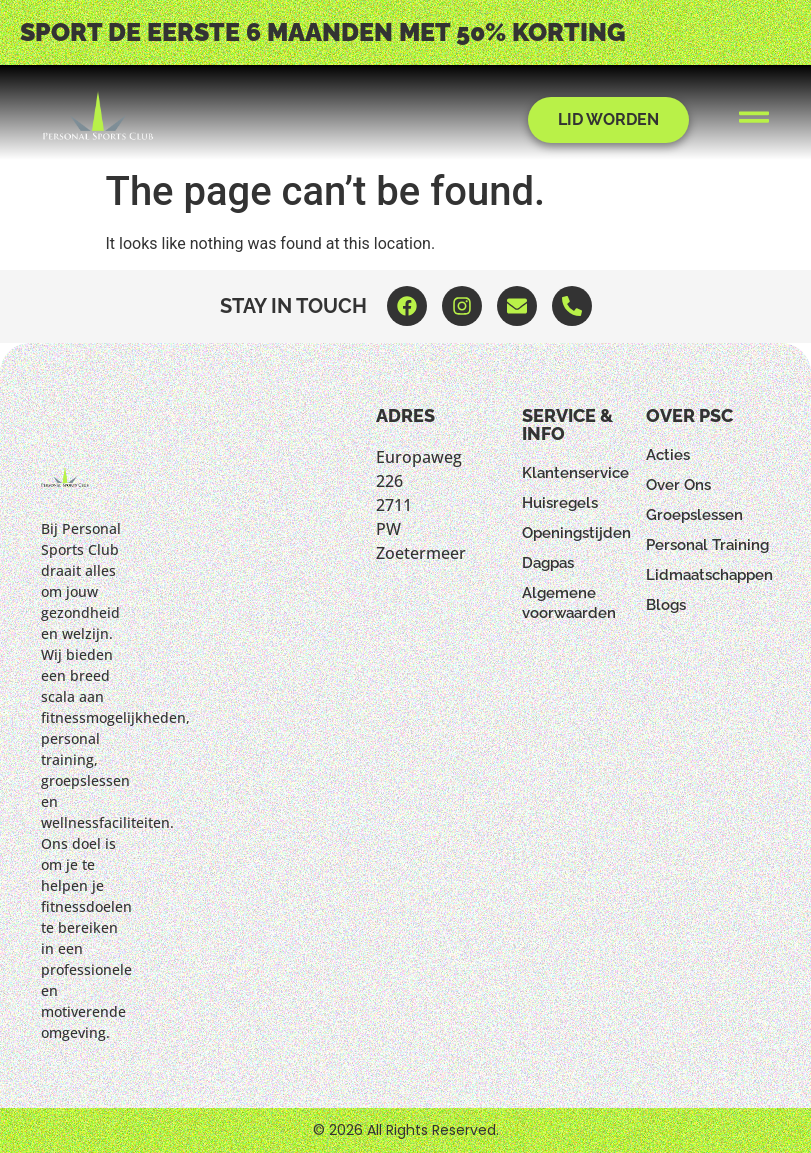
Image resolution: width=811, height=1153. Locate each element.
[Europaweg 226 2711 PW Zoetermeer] (394, 709)
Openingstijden (576, 533)
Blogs (666, 605)
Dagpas (548, 563)
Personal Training (707, 545)
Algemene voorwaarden (569, 603)
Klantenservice (575, 473)
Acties (668, 455)
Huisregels (560, 503)
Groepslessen (694, 515)
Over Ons (678, 485)
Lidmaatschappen (708, 575)
